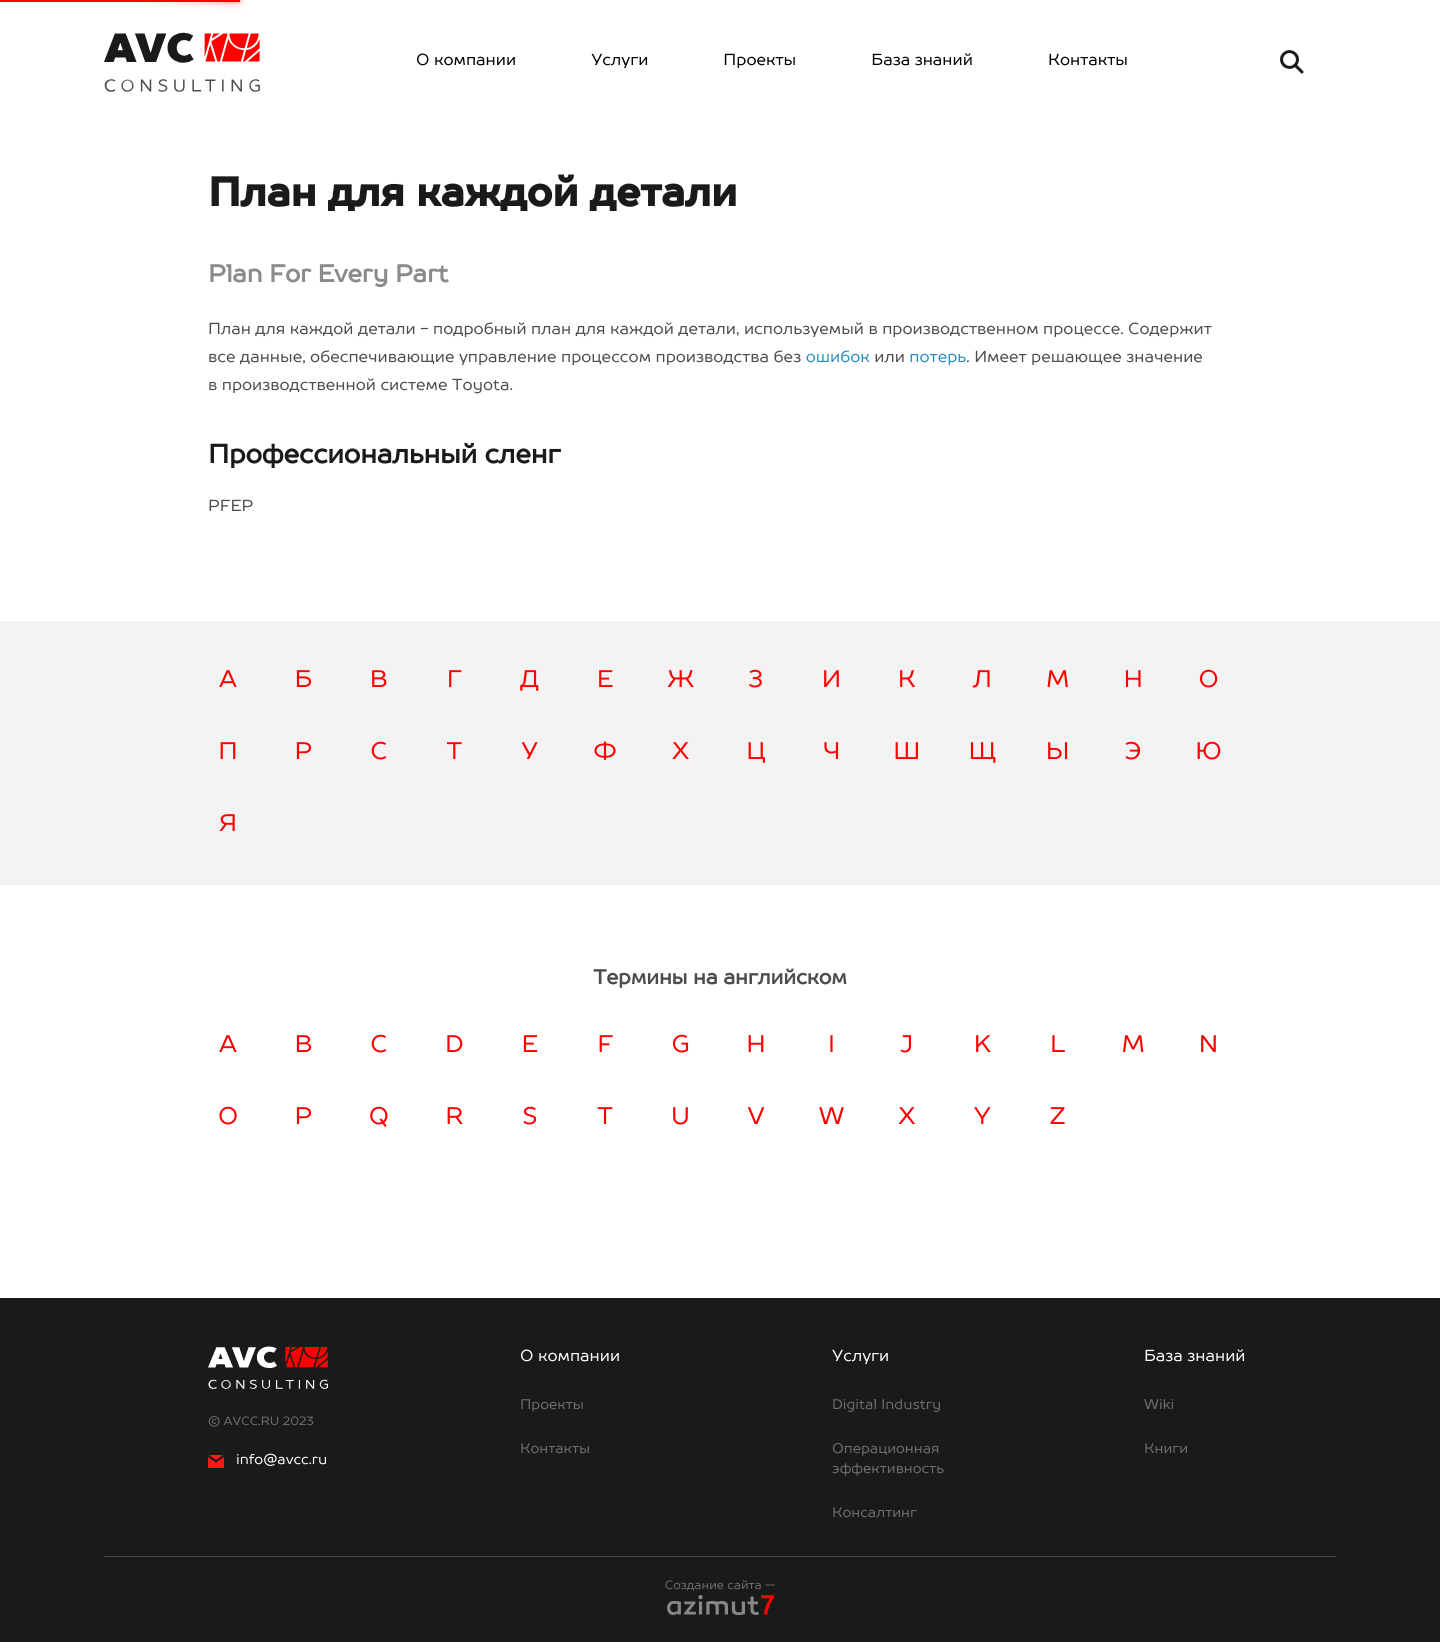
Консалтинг (874, 1514)
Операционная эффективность (888, 1460)
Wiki (1159, 1406)
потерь (937, 358)
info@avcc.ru (267, 1461)
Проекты (759, 61)
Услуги (619, 61)
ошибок (838, 358)
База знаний (922, 61)
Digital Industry (886, 1406)
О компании (466, 61)
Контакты (1088, 61)
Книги (1166, 1450)
